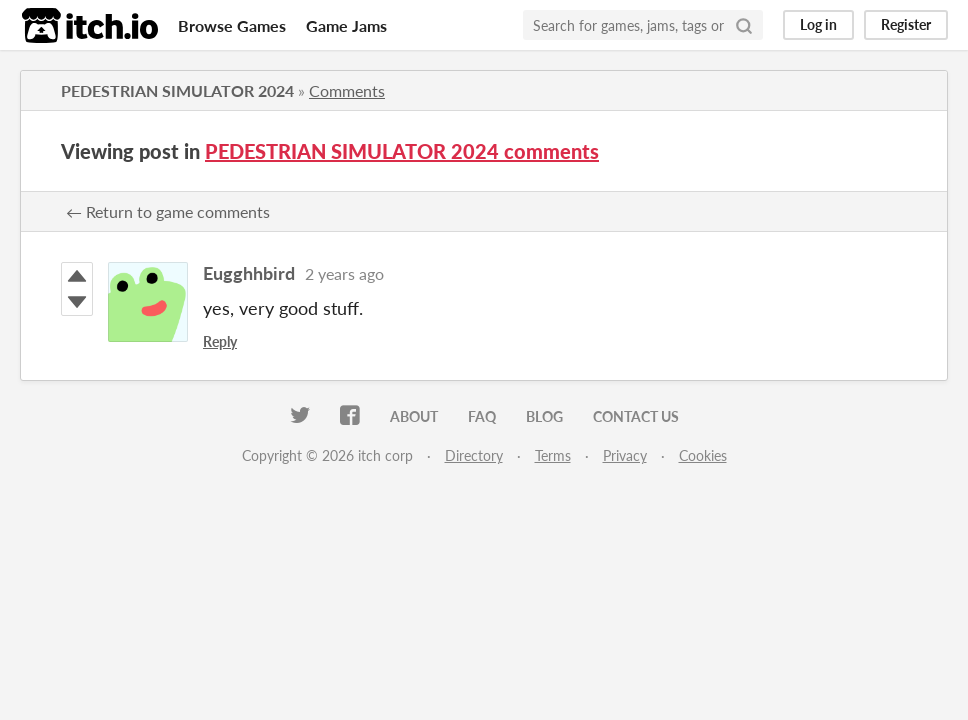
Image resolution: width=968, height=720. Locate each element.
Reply (220, 341)
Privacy (625, 455)
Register (906, 24)
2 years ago (344, 273)
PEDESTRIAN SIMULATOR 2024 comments (402, 151)
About (414, 416)
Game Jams (346, 25)
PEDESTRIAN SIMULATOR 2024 (177, 90)
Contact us (636, 416)
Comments (347, 90)
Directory (474, 455)
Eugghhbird (249, 273)
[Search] (744, 25)
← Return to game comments (168, 211)
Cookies (703, 455)
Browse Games (232, 25)
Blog (544, 416)
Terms (553, 455)
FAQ (482, 416)
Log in (818, 24)
